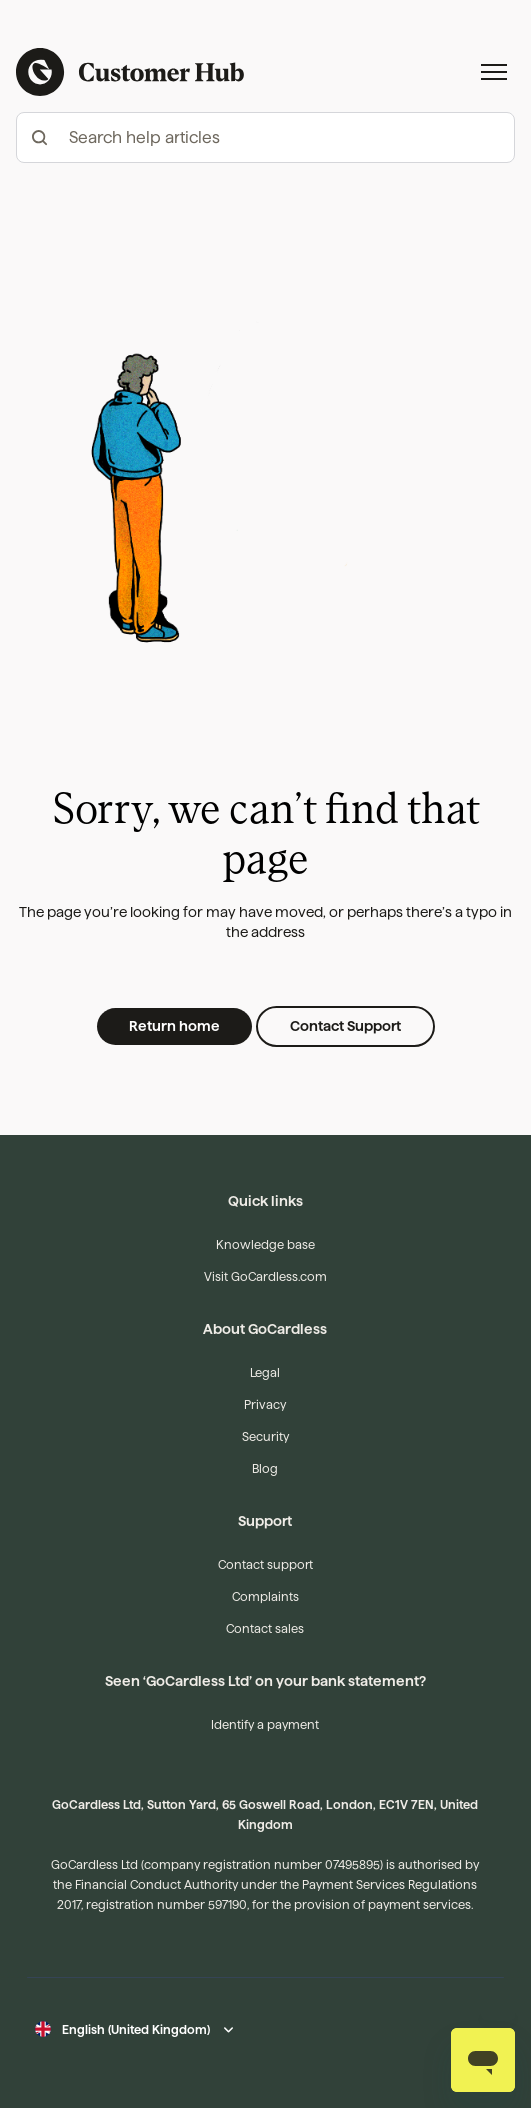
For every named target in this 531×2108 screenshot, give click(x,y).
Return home (174, 1026)
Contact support (265, 1564)
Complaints (265, 1596)
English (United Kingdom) (136, 2029)
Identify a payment (265, 1724)
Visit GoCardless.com (265, 1276)
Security (265, 1436)
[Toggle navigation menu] (494, 72)
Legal (265, 1372)
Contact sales (265, 1628)
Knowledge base (265, 1244)
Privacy (265, 1404)
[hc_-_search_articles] (265, 137)
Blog (265, 1468)
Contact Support (345, 1026)
